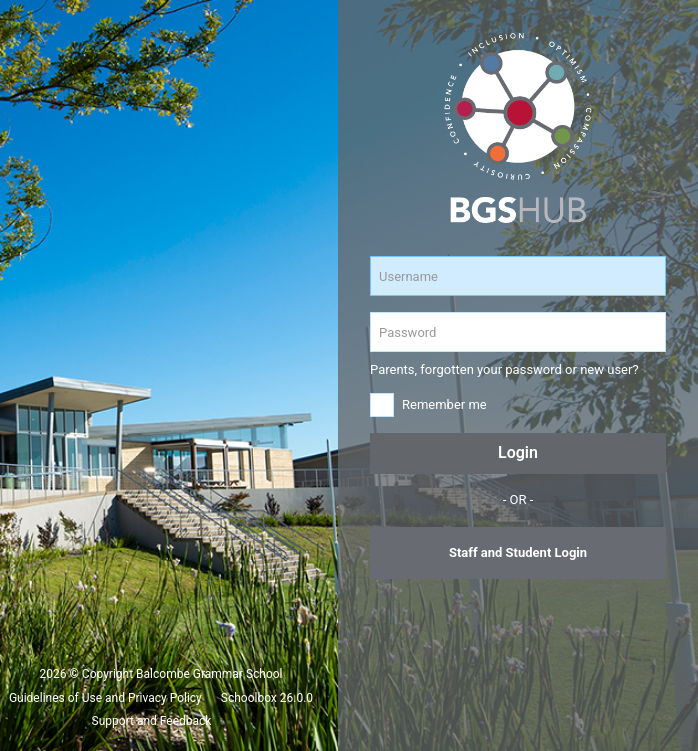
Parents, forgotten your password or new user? (504, 369)
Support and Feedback (152, 721)
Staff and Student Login (518, 552)
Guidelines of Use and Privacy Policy (105, 698)
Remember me (444, 404)
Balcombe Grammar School (209, 674)
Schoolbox (249, 698)
